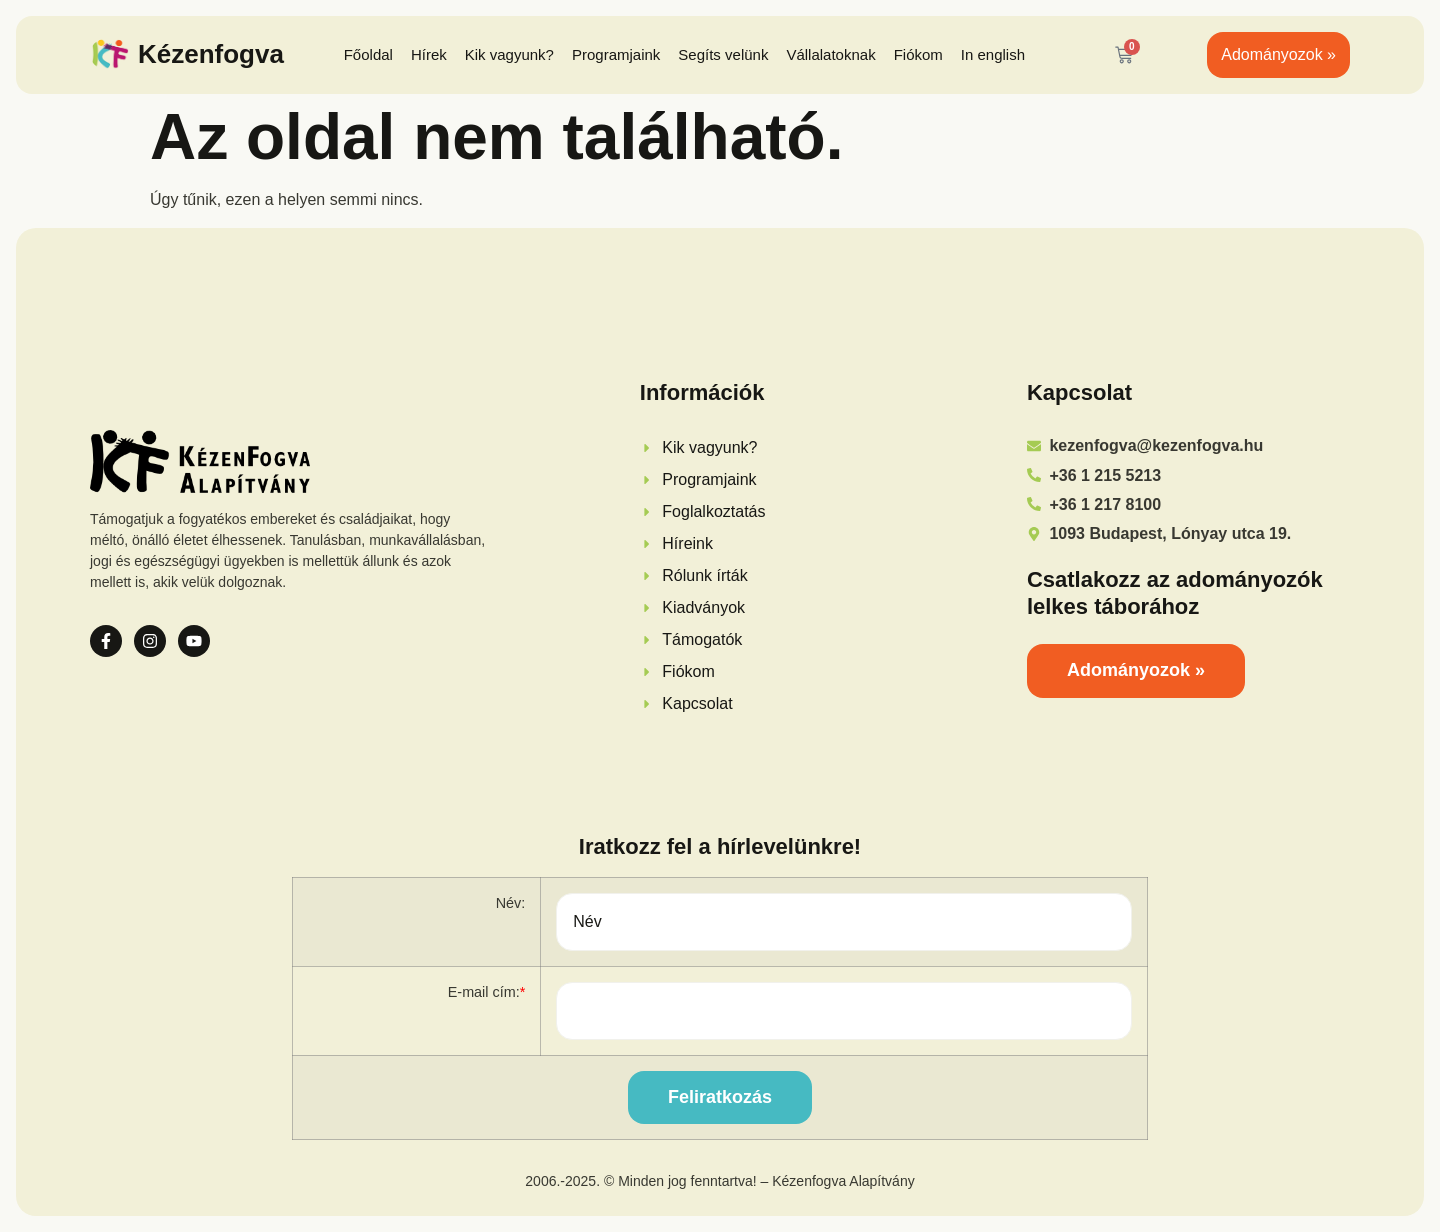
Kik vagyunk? (509, 54)
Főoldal (368, 54)
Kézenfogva (211, 54)
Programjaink (616, 54)
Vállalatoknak (830, 54)
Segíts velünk (723, 54)
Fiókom (918, 54)
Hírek (429, 54)
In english (993, 54)
